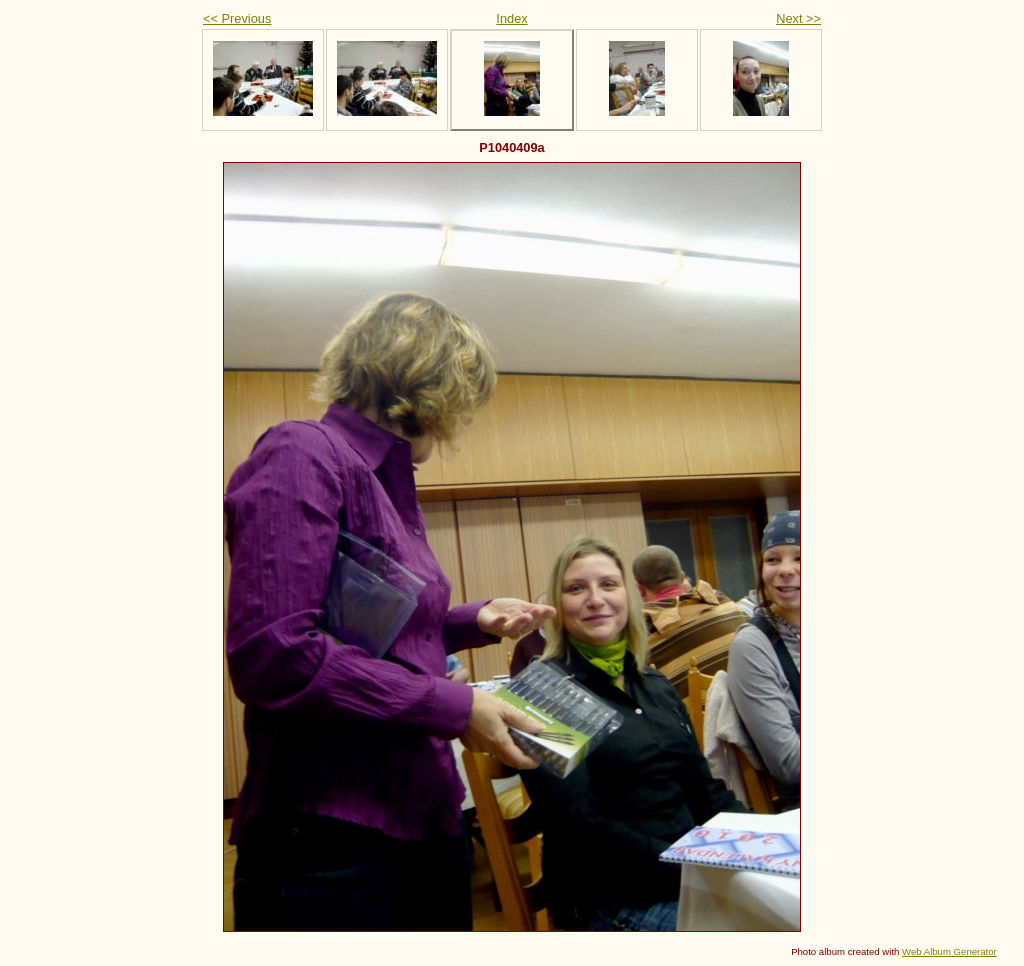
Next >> (798, 18)
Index (511, 18)
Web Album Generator (949, 951)
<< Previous (237, 18)
